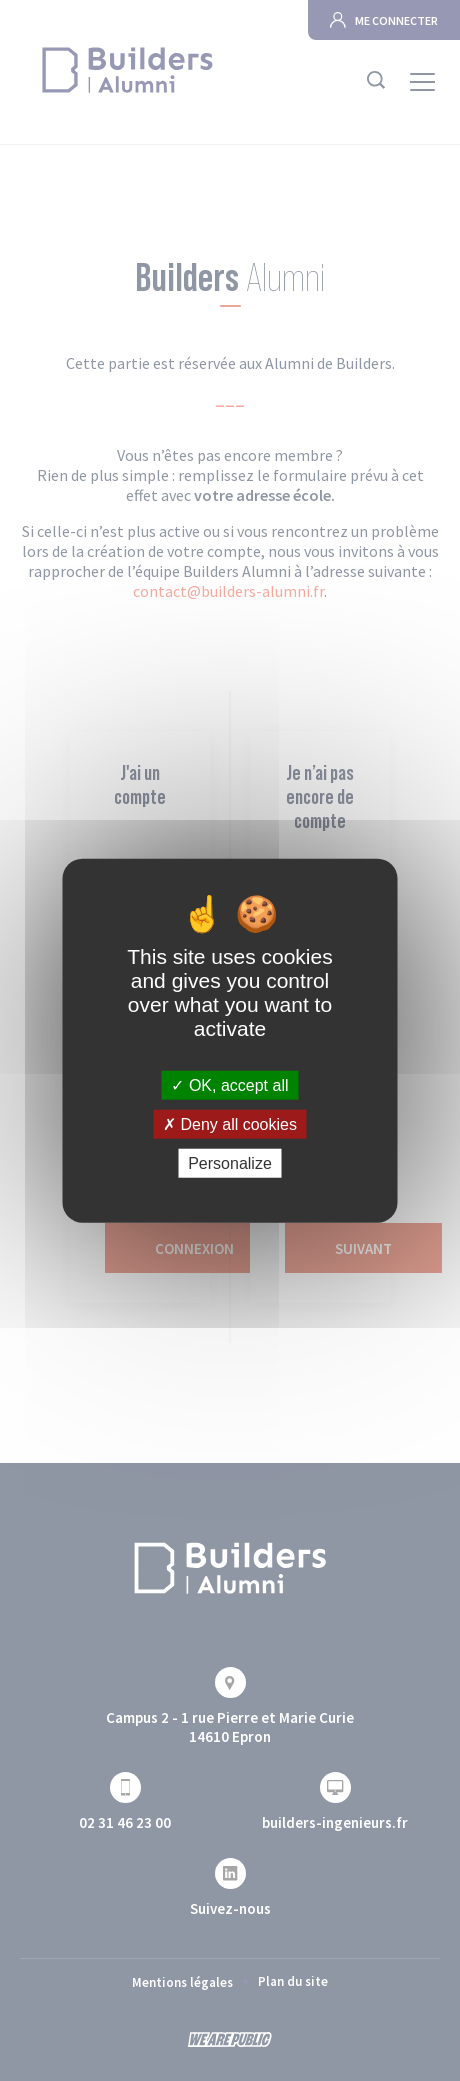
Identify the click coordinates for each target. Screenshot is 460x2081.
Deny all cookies (230, 1123)
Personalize (230, 1163)
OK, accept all (229, 1084)
